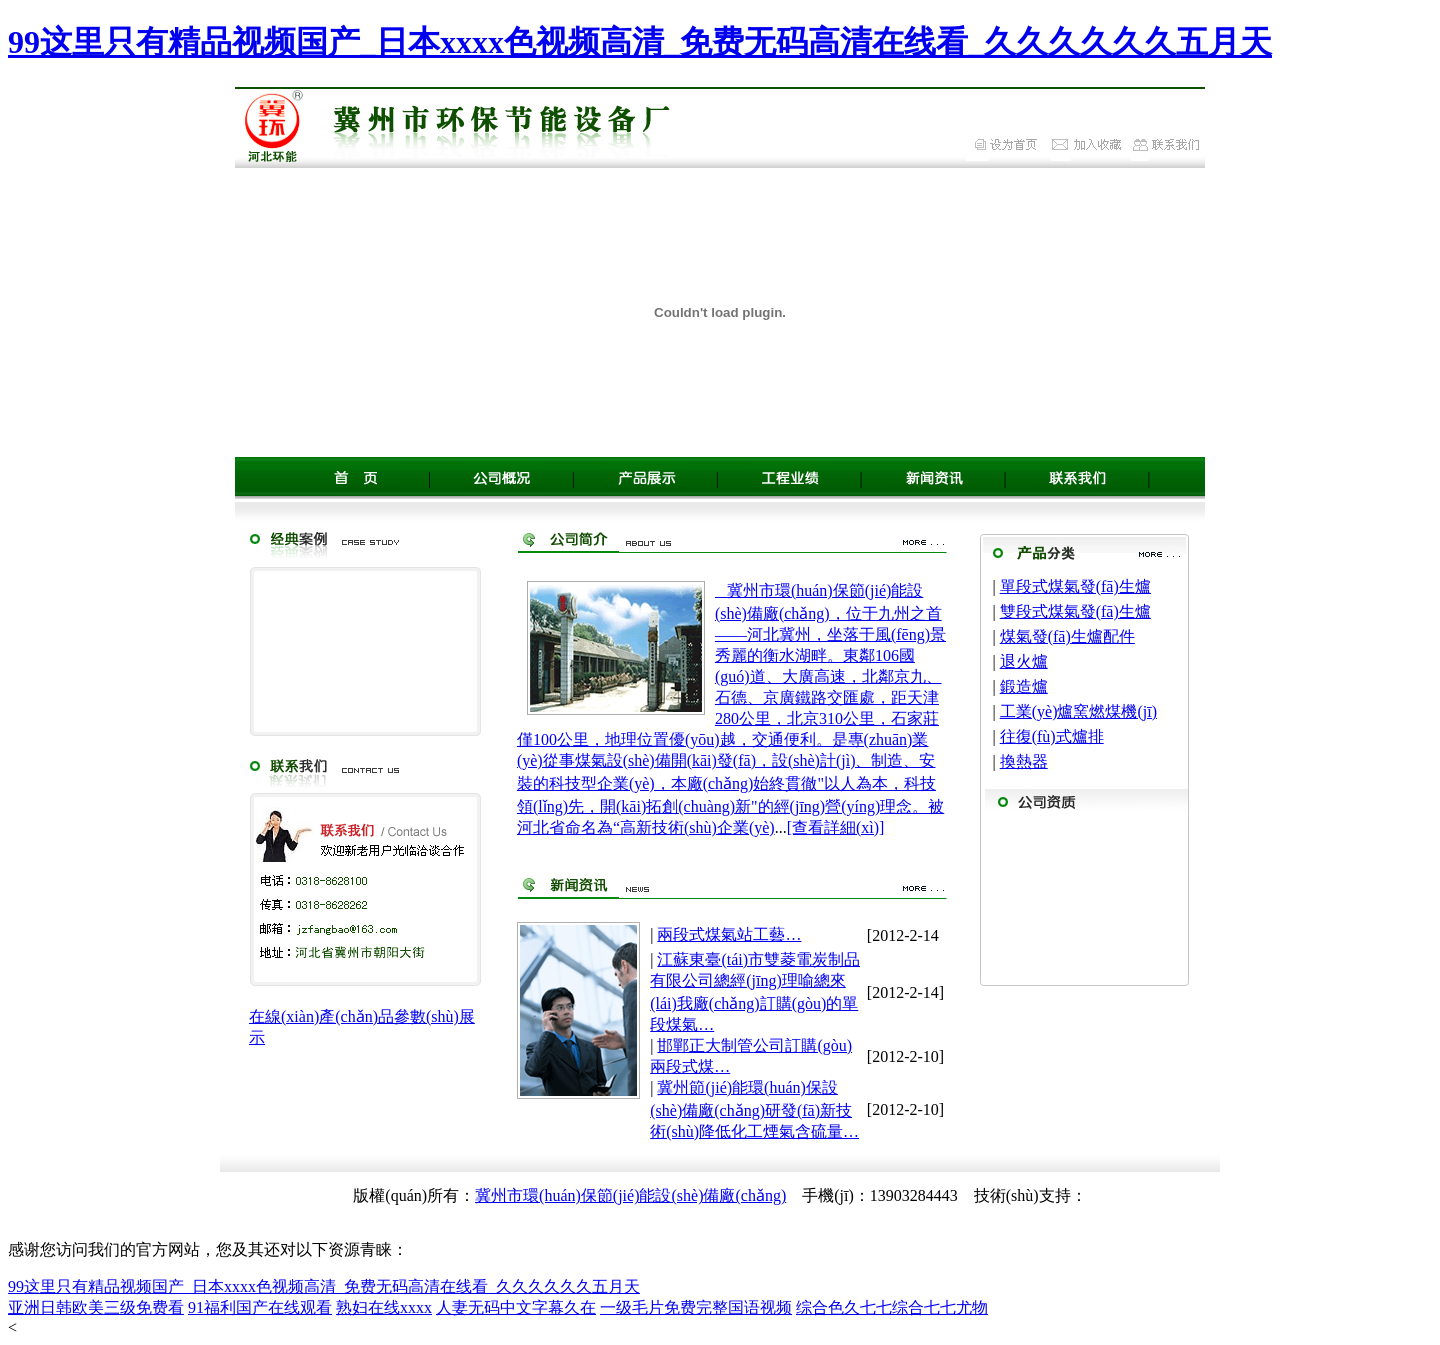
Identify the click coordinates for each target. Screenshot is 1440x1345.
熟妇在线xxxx (384, 1307)
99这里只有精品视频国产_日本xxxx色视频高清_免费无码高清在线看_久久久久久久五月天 (640, 42)
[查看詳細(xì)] (836, 827)
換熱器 (1024, 761)
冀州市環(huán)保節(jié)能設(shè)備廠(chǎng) (630, 1195)
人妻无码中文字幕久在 (516, 1307)
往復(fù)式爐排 (1052, 736)
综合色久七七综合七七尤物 (892, 1307)
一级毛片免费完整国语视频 (696, 1307)
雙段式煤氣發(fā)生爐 (1075, 611)
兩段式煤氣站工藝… (729, 934)
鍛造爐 (1024, 686)
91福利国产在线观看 (260, 1307)
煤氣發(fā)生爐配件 (1067, 636)
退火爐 (1024, 661)
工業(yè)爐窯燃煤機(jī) (1078, 711)
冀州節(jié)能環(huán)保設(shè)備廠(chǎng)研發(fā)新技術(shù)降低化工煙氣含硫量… (754, 1109)
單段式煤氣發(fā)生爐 (1075, 586)
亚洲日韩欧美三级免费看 (96, 1307)
